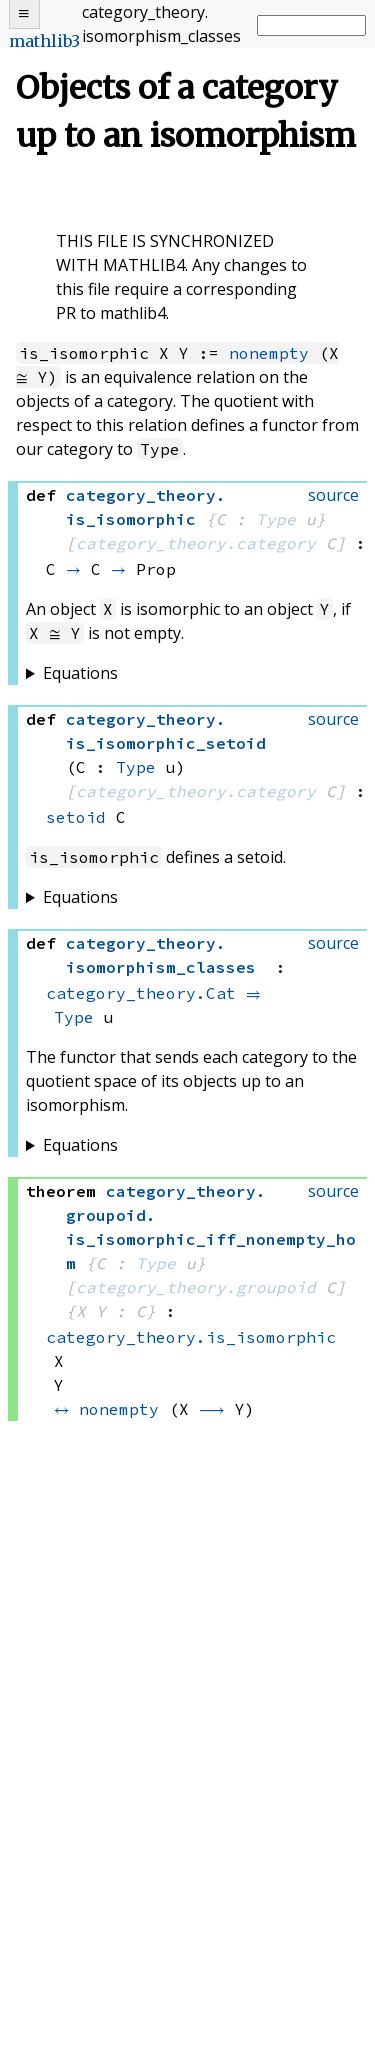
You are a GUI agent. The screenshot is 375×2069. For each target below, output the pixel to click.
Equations (80, 673)
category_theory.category (196, 543)
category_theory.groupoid (196, 1287)
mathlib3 (44, 41)
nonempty (269, 353)
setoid (76, 817)
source (333, 495)
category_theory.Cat (141, 993)
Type (276, 519)
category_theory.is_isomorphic (191, 1337)
